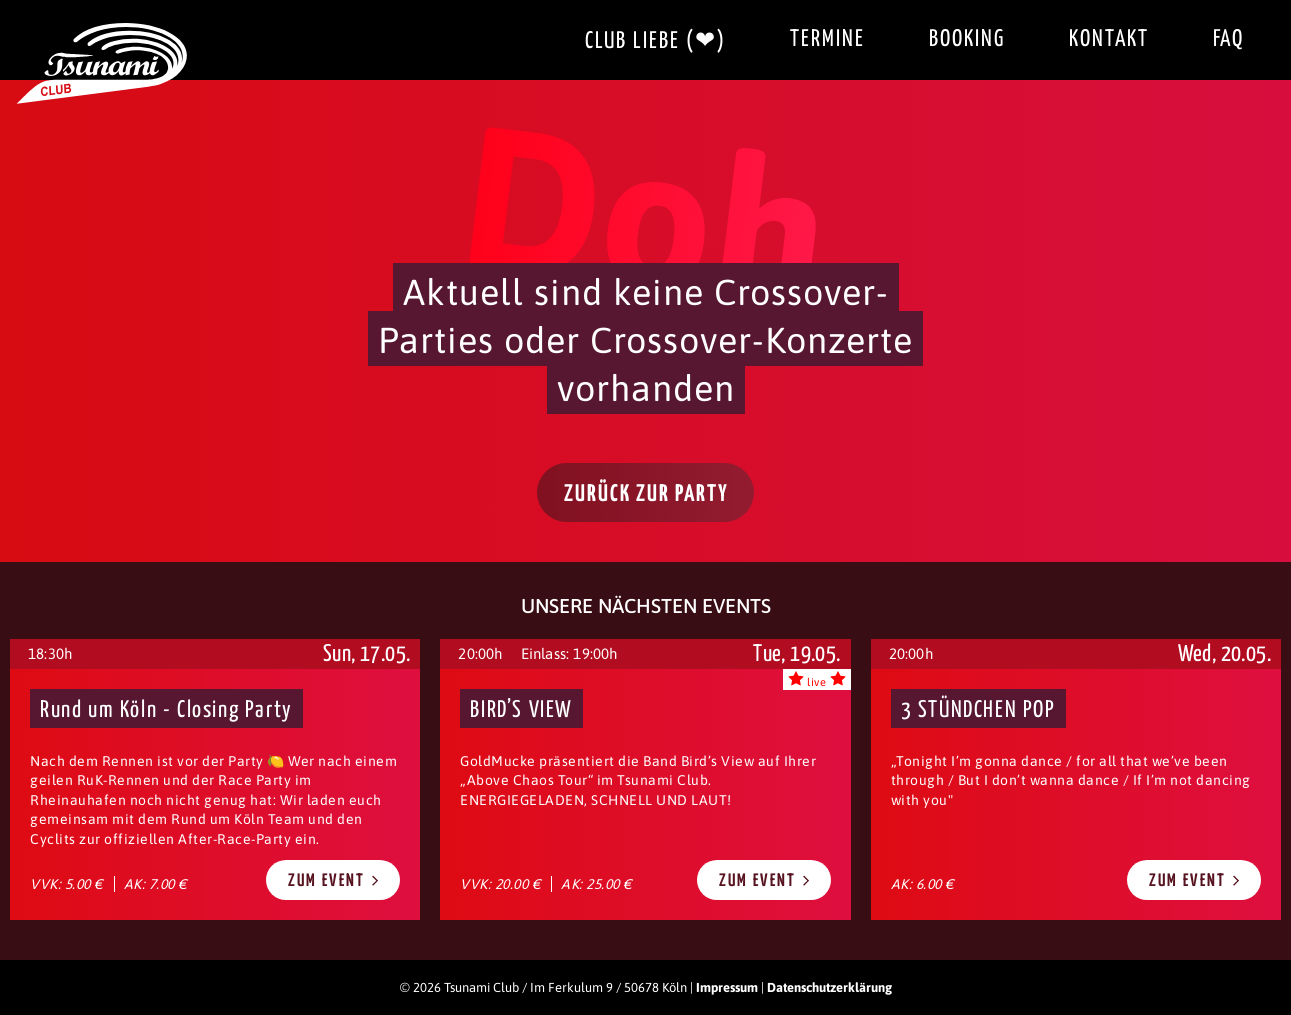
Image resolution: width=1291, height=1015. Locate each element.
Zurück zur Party (646, 494)
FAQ (1228, 39)
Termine (827, 39)
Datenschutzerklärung (829, 987)
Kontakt (1109, 39)
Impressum (727, 987)
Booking (967, 39)
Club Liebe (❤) (655, 41)
